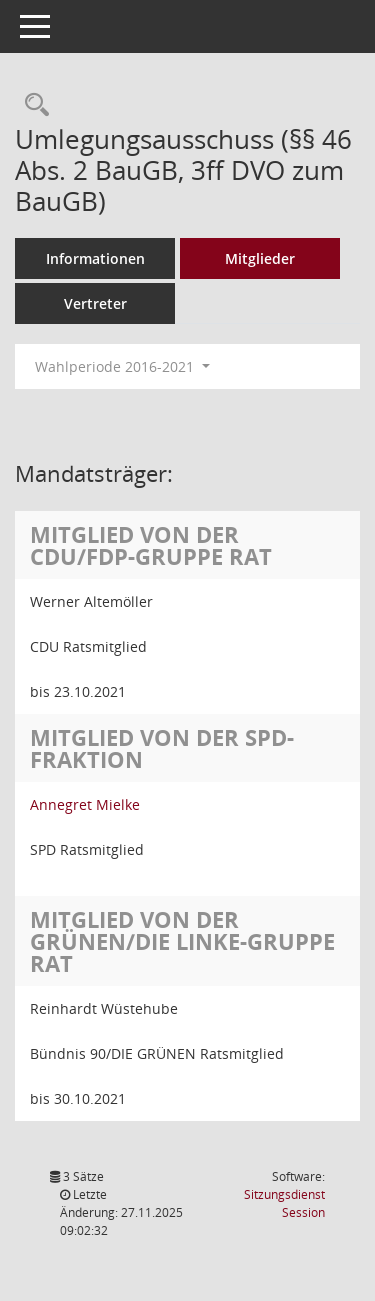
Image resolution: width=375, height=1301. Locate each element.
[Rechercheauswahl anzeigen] (32, 105)
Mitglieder (260, 258)
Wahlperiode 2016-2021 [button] (122, 366)
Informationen (95, 258)
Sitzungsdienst (284, 1203)
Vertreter (95, 303)
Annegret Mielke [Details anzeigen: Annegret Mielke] (85, 804)
